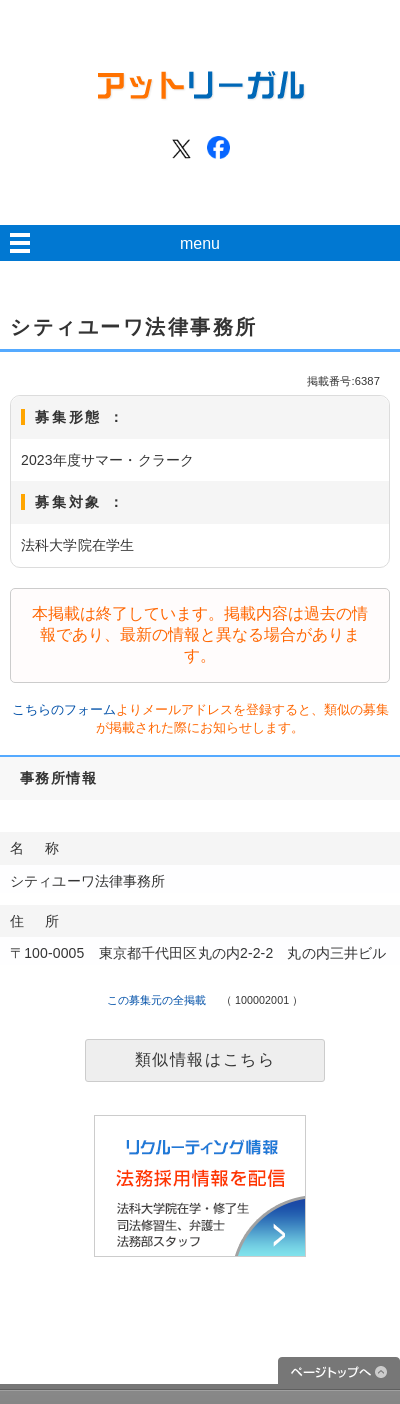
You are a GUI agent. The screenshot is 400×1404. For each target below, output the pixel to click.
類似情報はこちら (205, 1059)
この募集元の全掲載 (157, 1000)
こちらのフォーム (64, 709)
